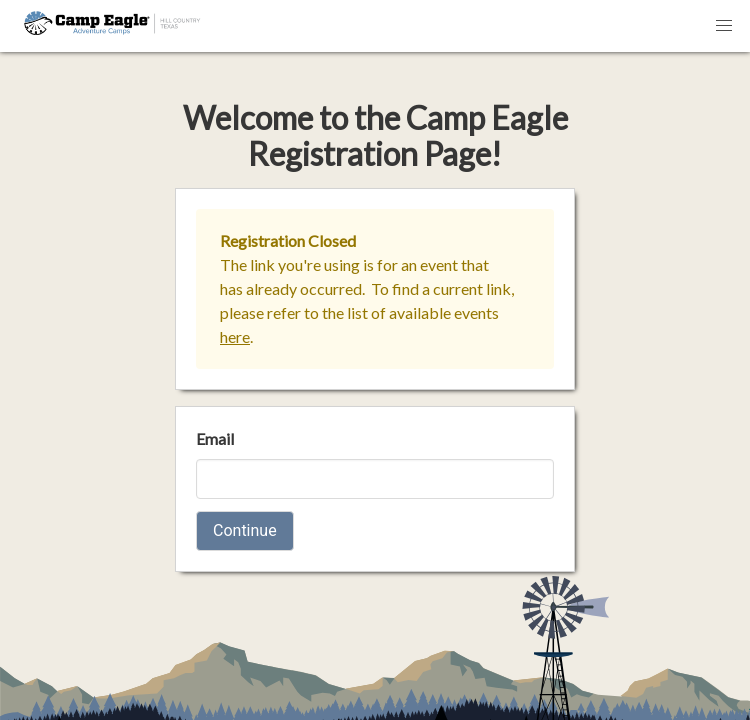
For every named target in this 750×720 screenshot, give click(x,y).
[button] (724, 26)
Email (215, 438)
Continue (245, 530)
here (235, 336)
